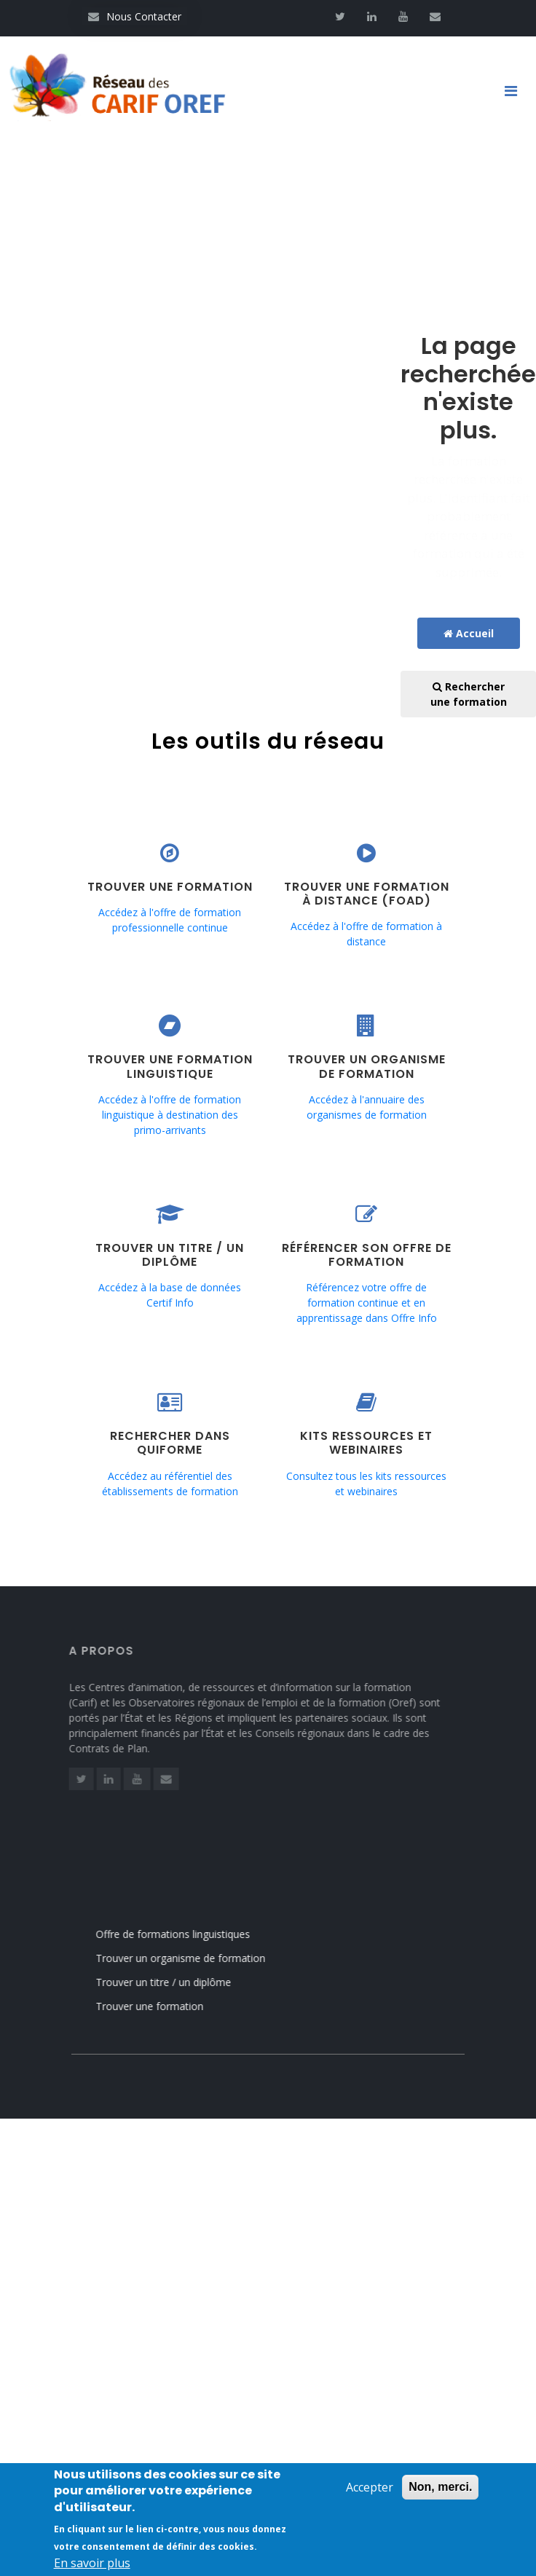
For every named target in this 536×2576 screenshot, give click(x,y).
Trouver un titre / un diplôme (180, 1982)
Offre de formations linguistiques (189, 1934)
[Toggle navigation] (516, 91)
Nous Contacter (134, 16)
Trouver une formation (166, 2006)
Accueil (469, 633)
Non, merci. (440, 2492)
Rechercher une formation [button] (468, 694)
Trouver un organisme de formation (197, 1958)
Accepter (369, 2492)
